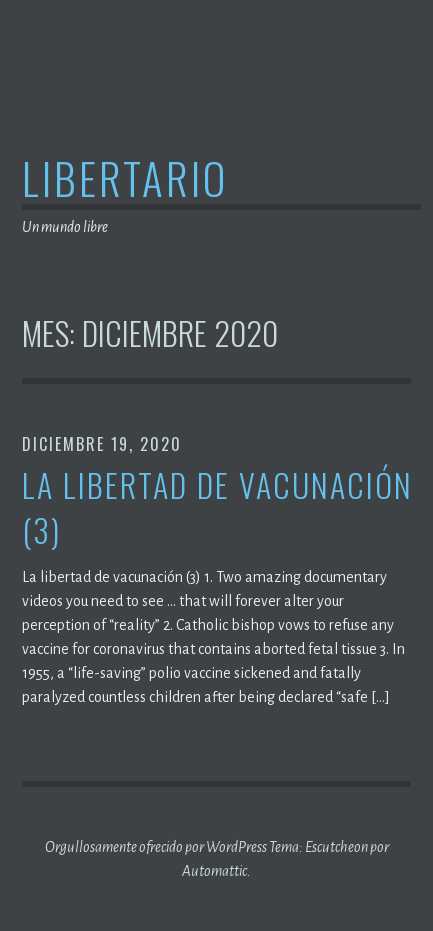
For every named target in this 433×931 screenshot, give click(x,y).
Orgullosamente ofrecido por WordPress (156, 847)
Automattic (214, 871)
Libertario (125, 177)
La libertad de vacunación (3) (217, 508)
